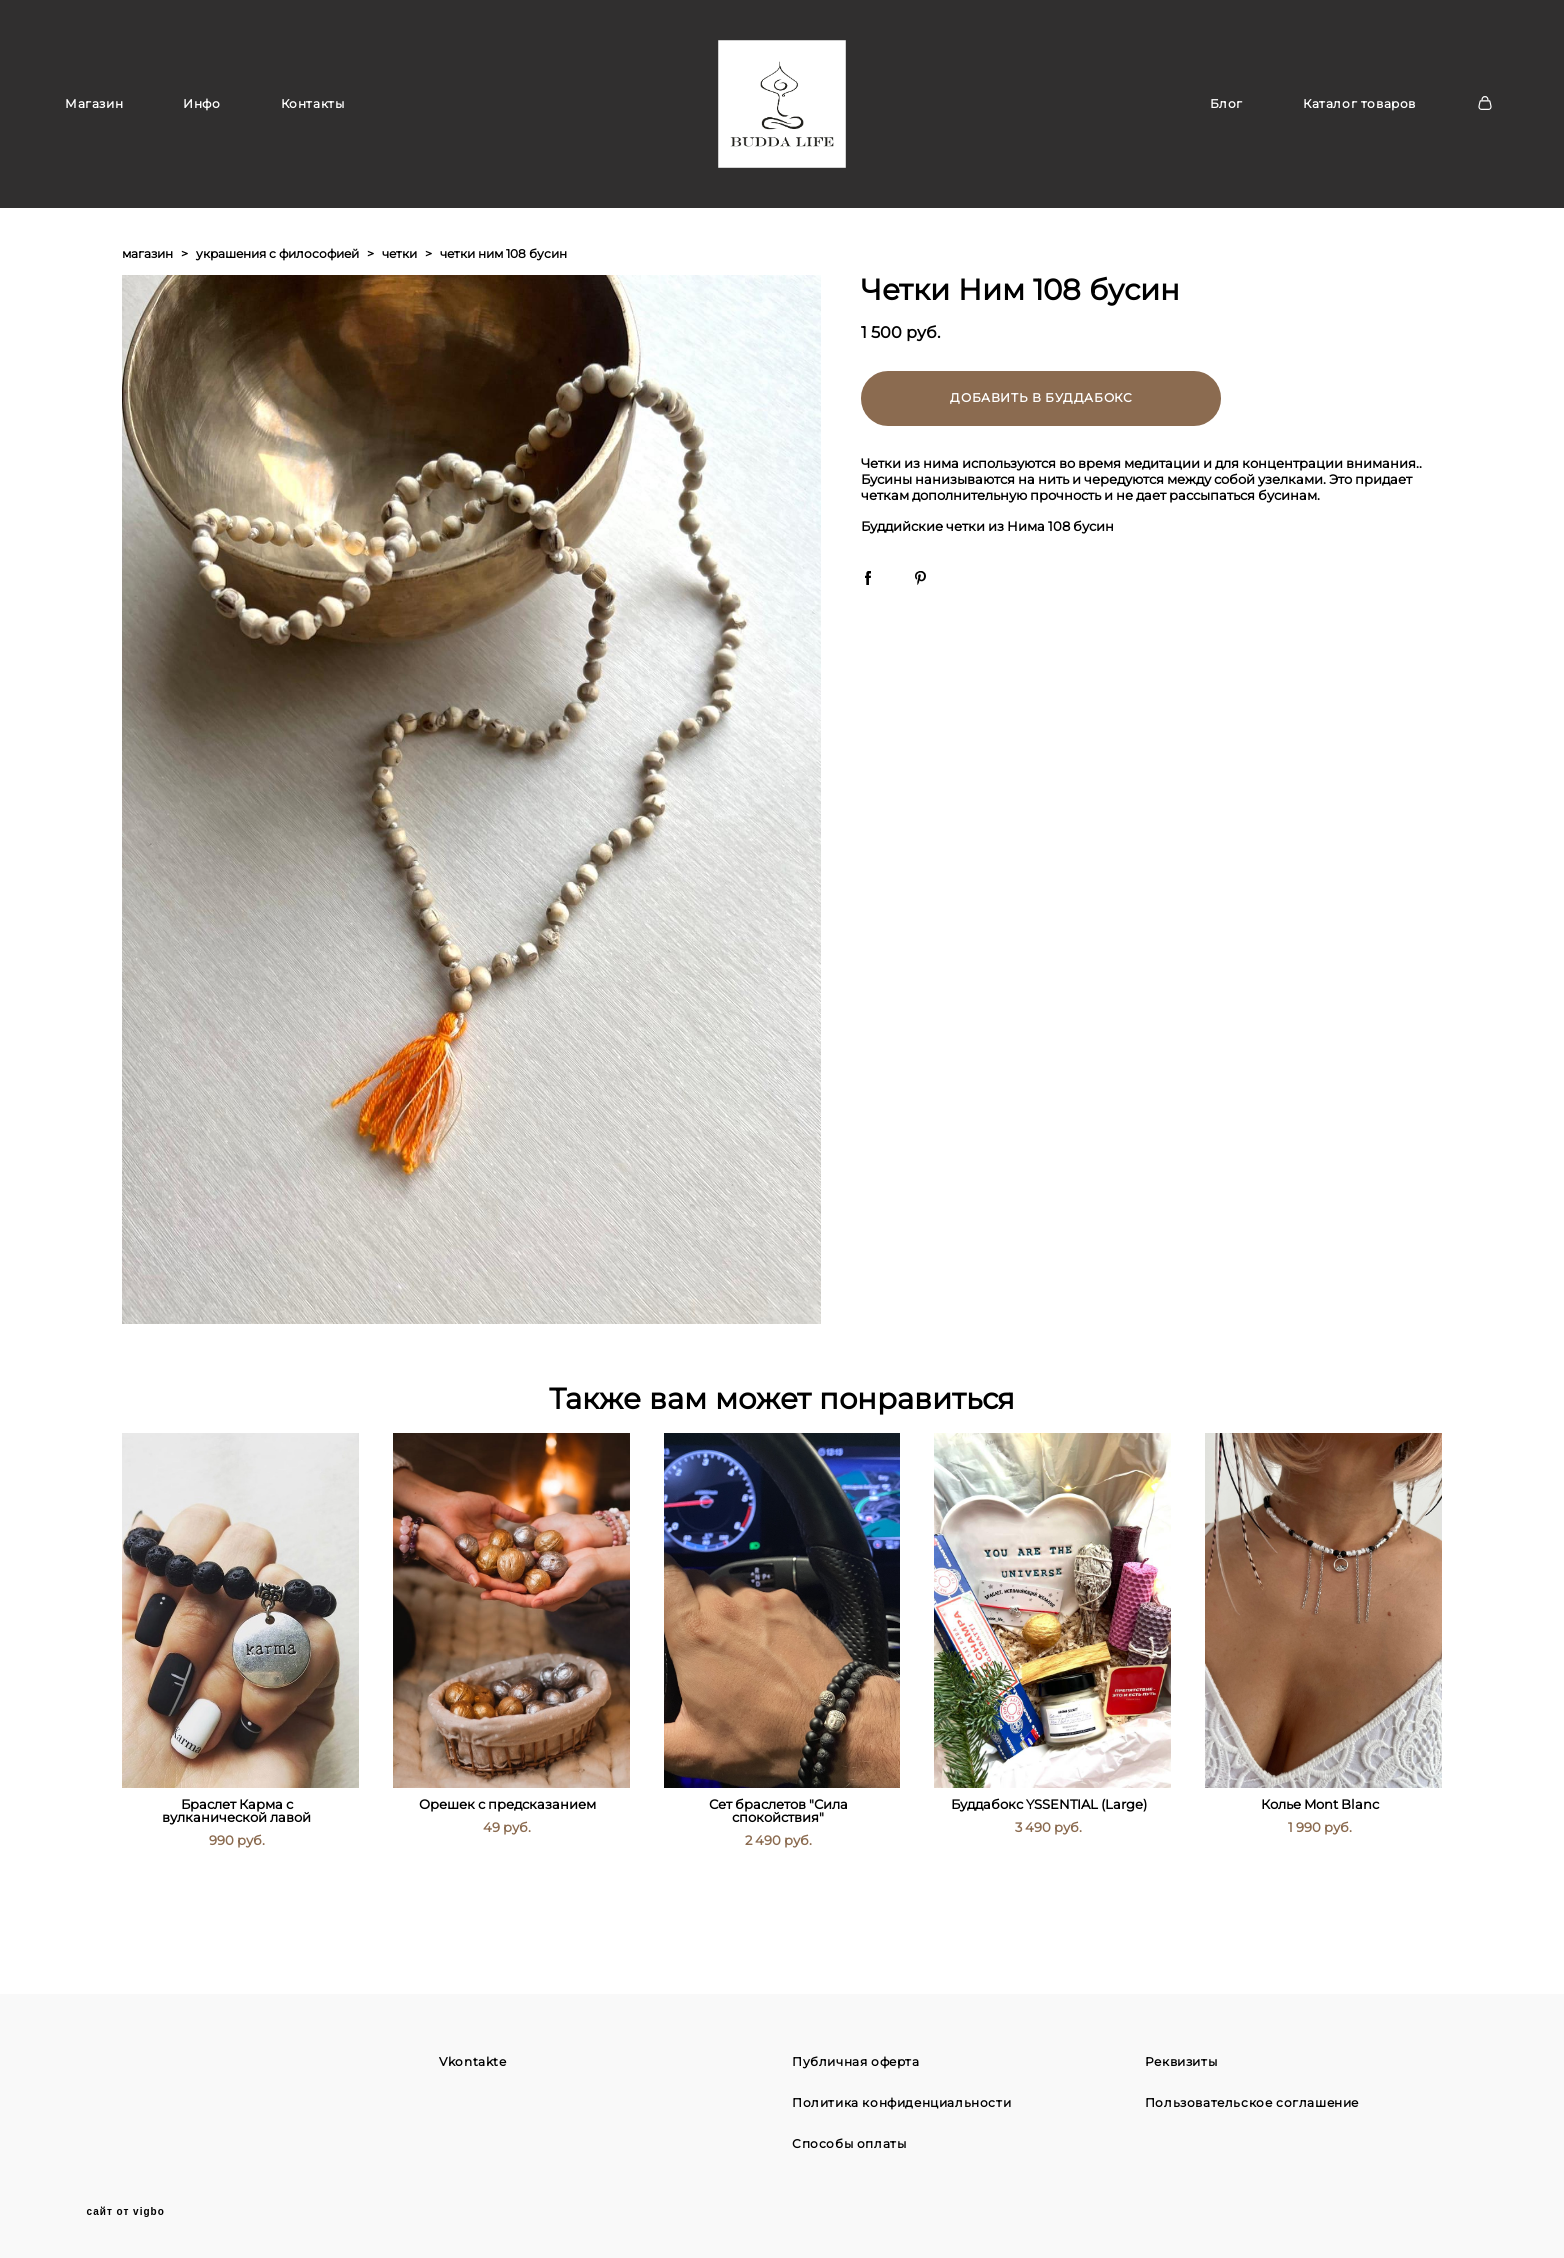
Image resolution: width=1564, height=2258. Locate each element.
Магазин (94, 124)
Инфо (201, 124)
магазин (147, 295)
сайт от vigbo (126, 2211)
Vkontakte (472, 2060)
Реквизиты (1181, 2060)
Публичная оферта (856, 2060)
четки (399, 295)
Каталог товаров (1359, 124)
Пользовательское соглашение (1252, 2101)
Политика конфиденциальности (901, 2101)
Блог (1226, 124)
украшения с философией (277, 295)
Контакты (313, 124)
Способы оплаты (849, 2142)
